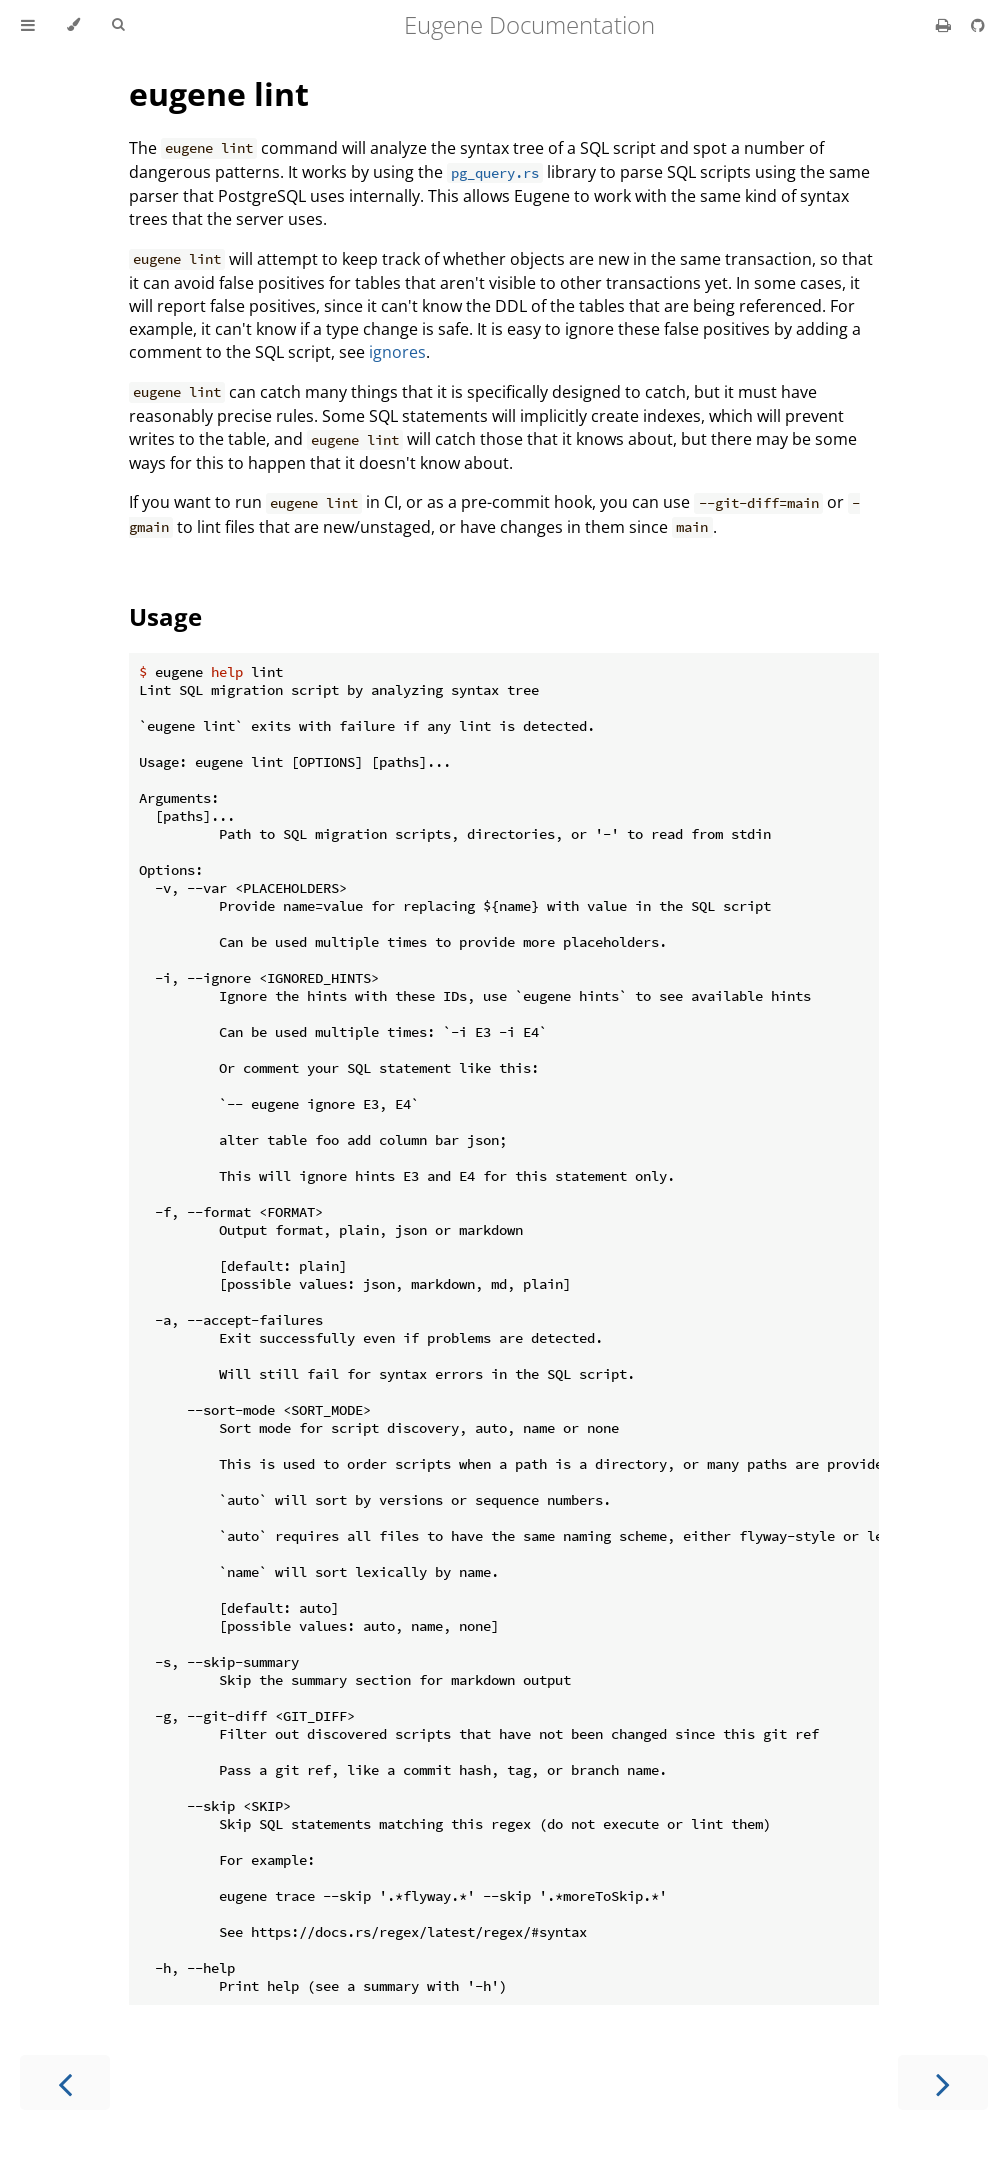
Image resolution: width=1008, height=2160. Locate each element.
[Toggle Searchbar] (118, 25)
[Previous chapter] (65, 2082)
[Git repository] (978, 25)
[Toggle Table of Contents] (28, 25)
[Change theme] (73, 25)
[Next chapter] (943, 2082)
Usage (165, 616)
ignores (397, 352)
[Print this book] (945, 25)
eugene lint (219, 93)
